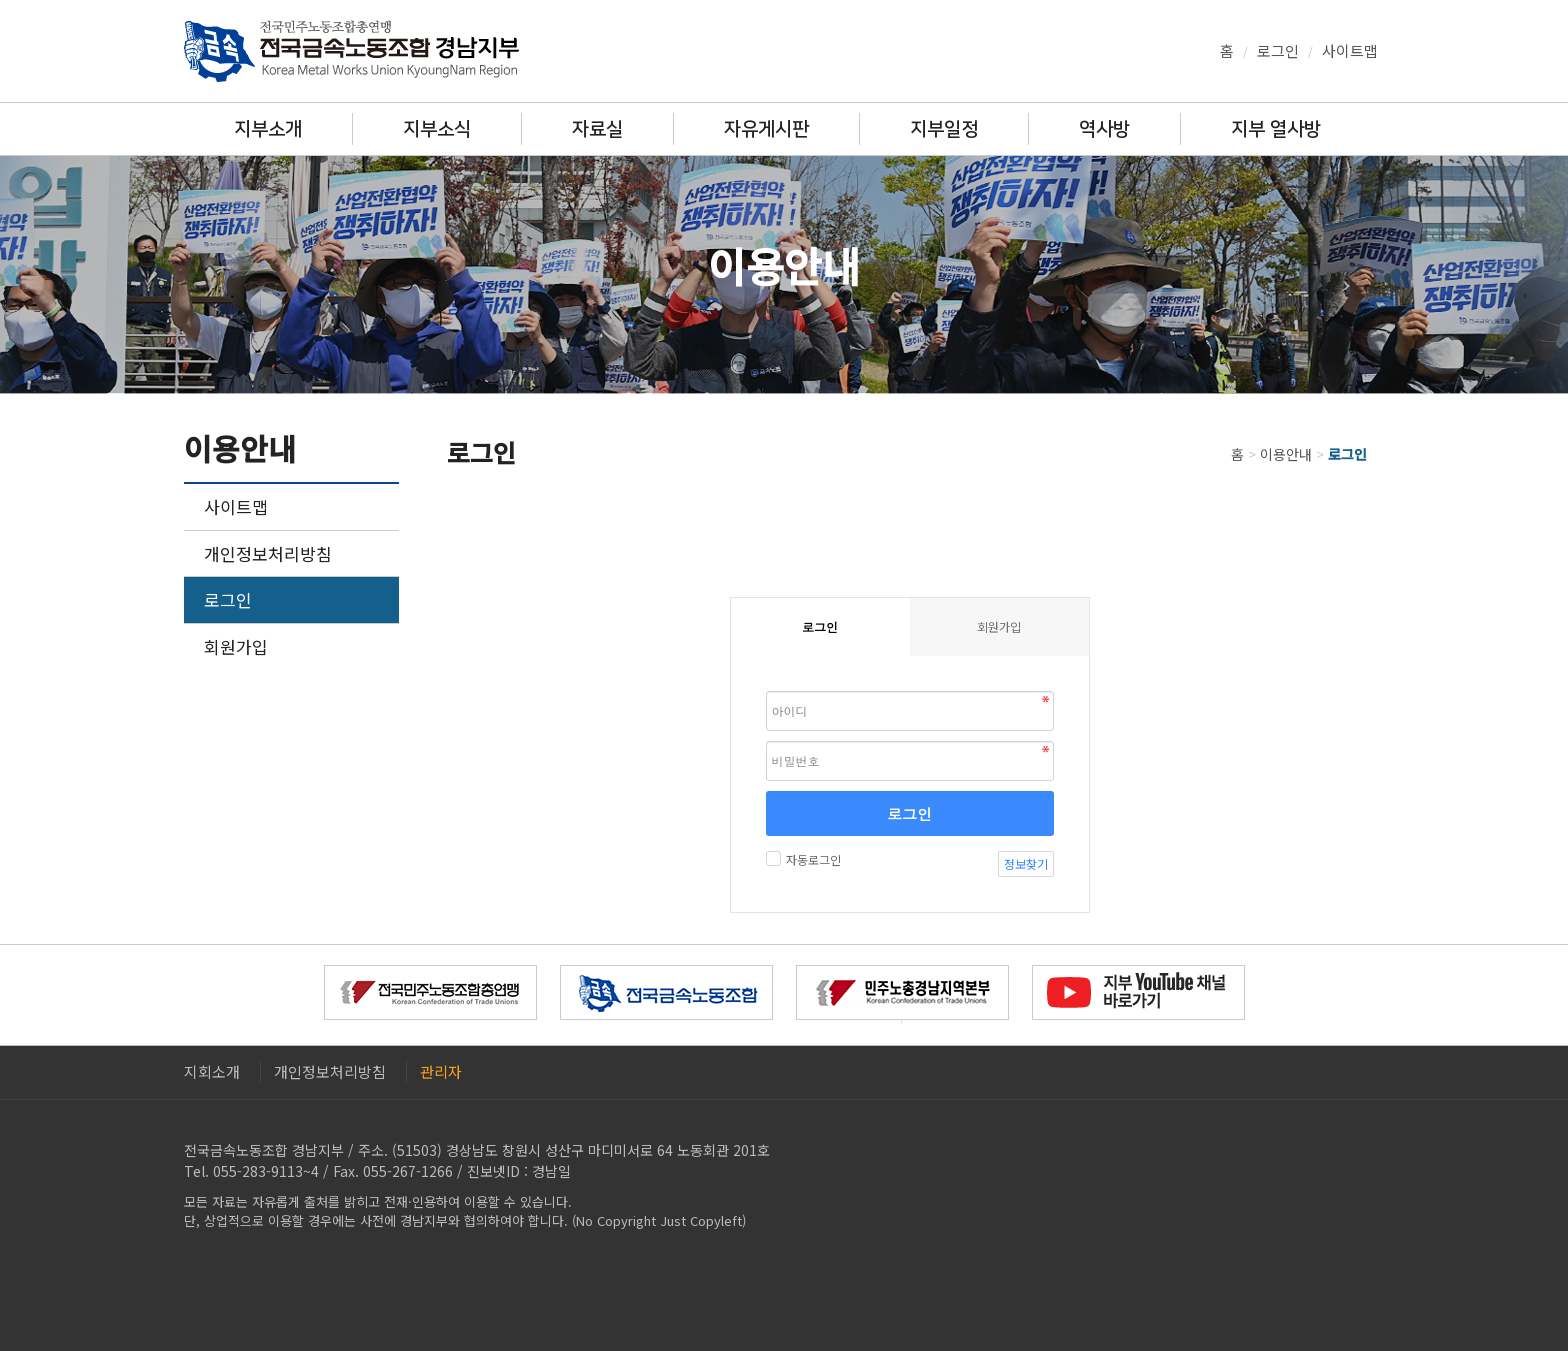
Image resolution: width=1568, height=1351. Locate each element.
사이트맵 (1350, 50)
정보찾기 (1026, 863)
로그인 (1278, 50)
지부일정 (944, 129)
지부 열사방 (1276, 129)
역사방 (1104, 129)
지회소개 (212, 1071)
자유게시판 (766, 129)
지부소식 (437, 129)
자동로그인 (811, 859)
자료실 (597, 129)
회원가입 (236, 646)
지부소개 (268, 129)
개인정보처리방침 (268, 553)
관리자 (441, 1071)
